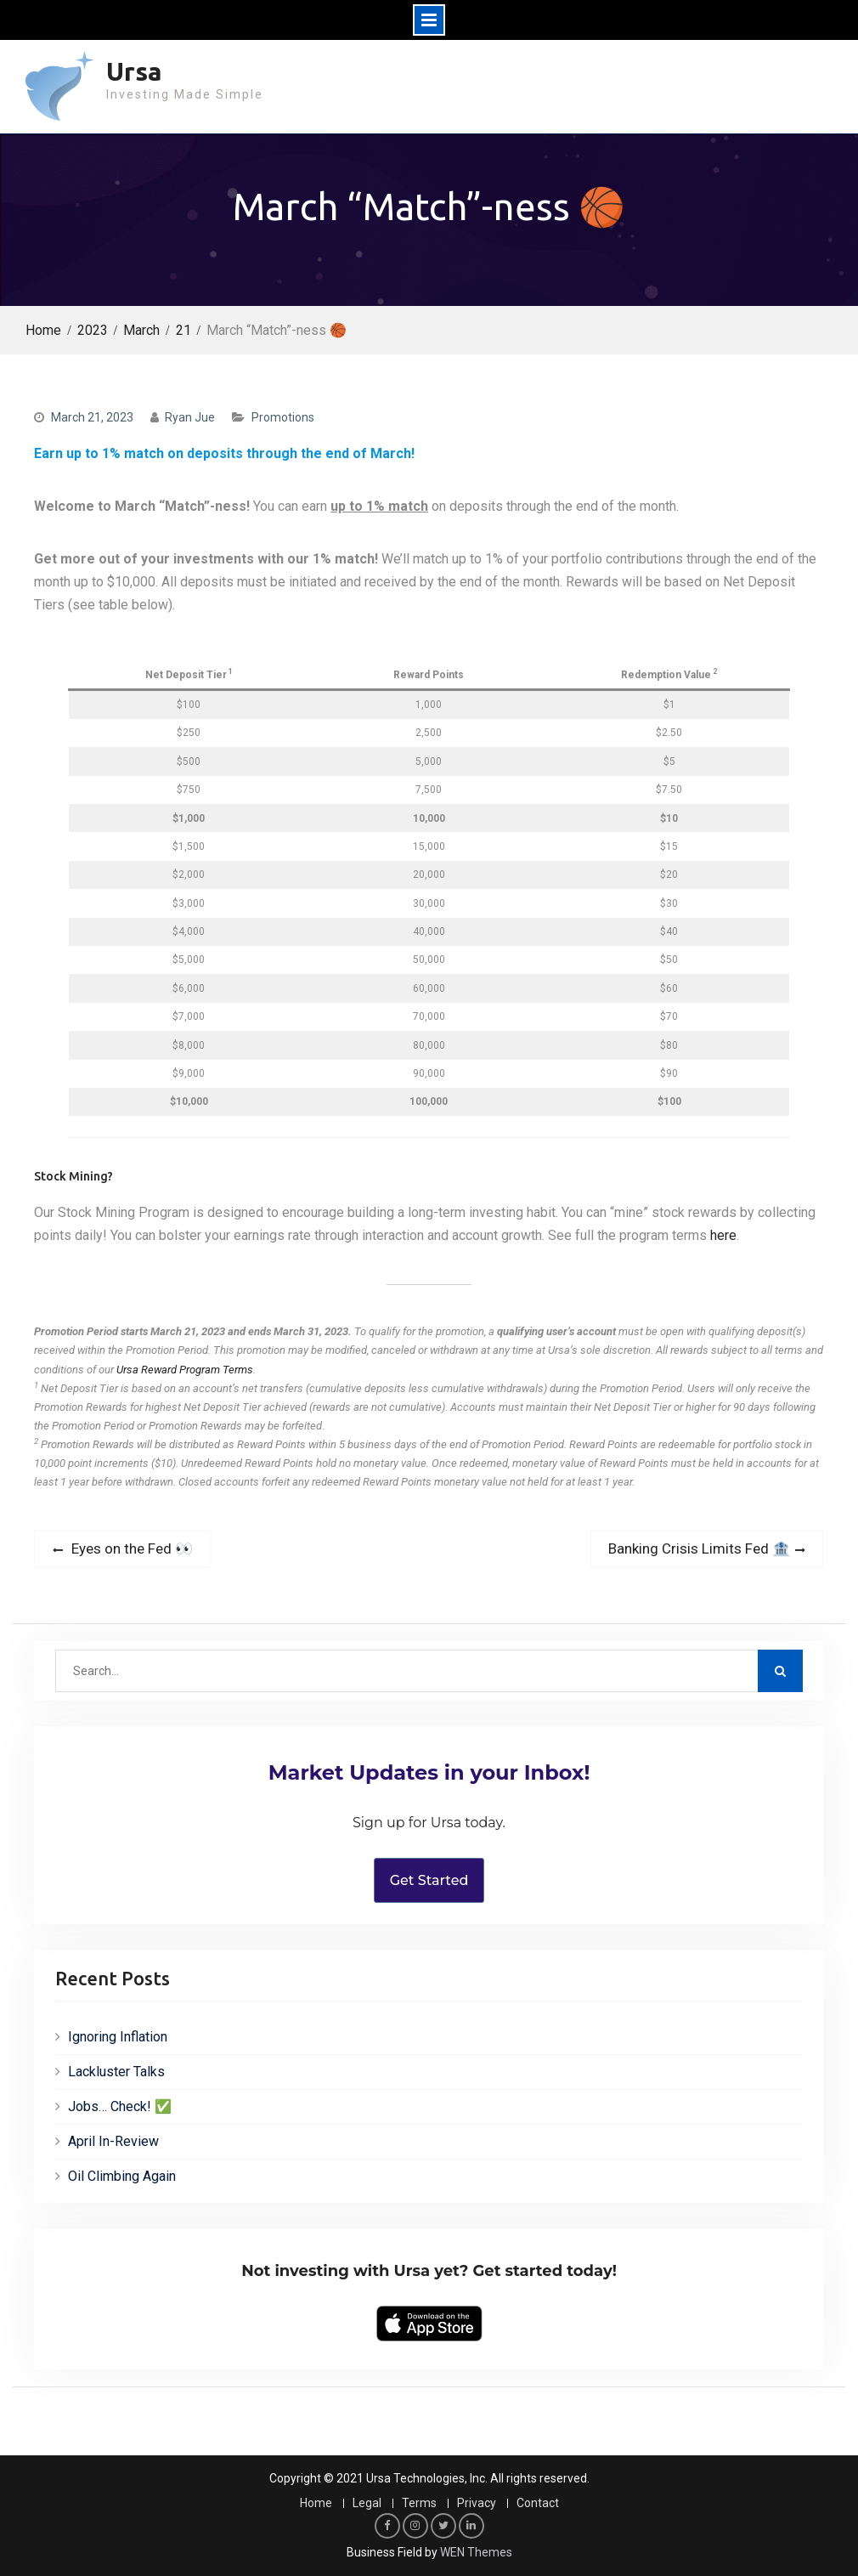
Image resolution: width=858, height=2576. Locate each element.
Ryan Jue (190, 417)
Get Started (429, 1880)
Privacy (476, 2503)
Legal (367, 2503)
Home (316, 2503)
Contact (537, 2503)
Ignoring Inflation (117, 2037)
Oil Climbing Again (122, 2176)
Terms (419, 2503)
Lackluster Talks (116, 2072)
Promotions (282, 417)
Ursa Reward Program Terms (184, 1369)
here (723, 1235)
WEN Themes (476, 2552)
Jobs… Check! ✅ (120, 2106)
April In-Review (113, 2141)
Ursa (134, 71)
